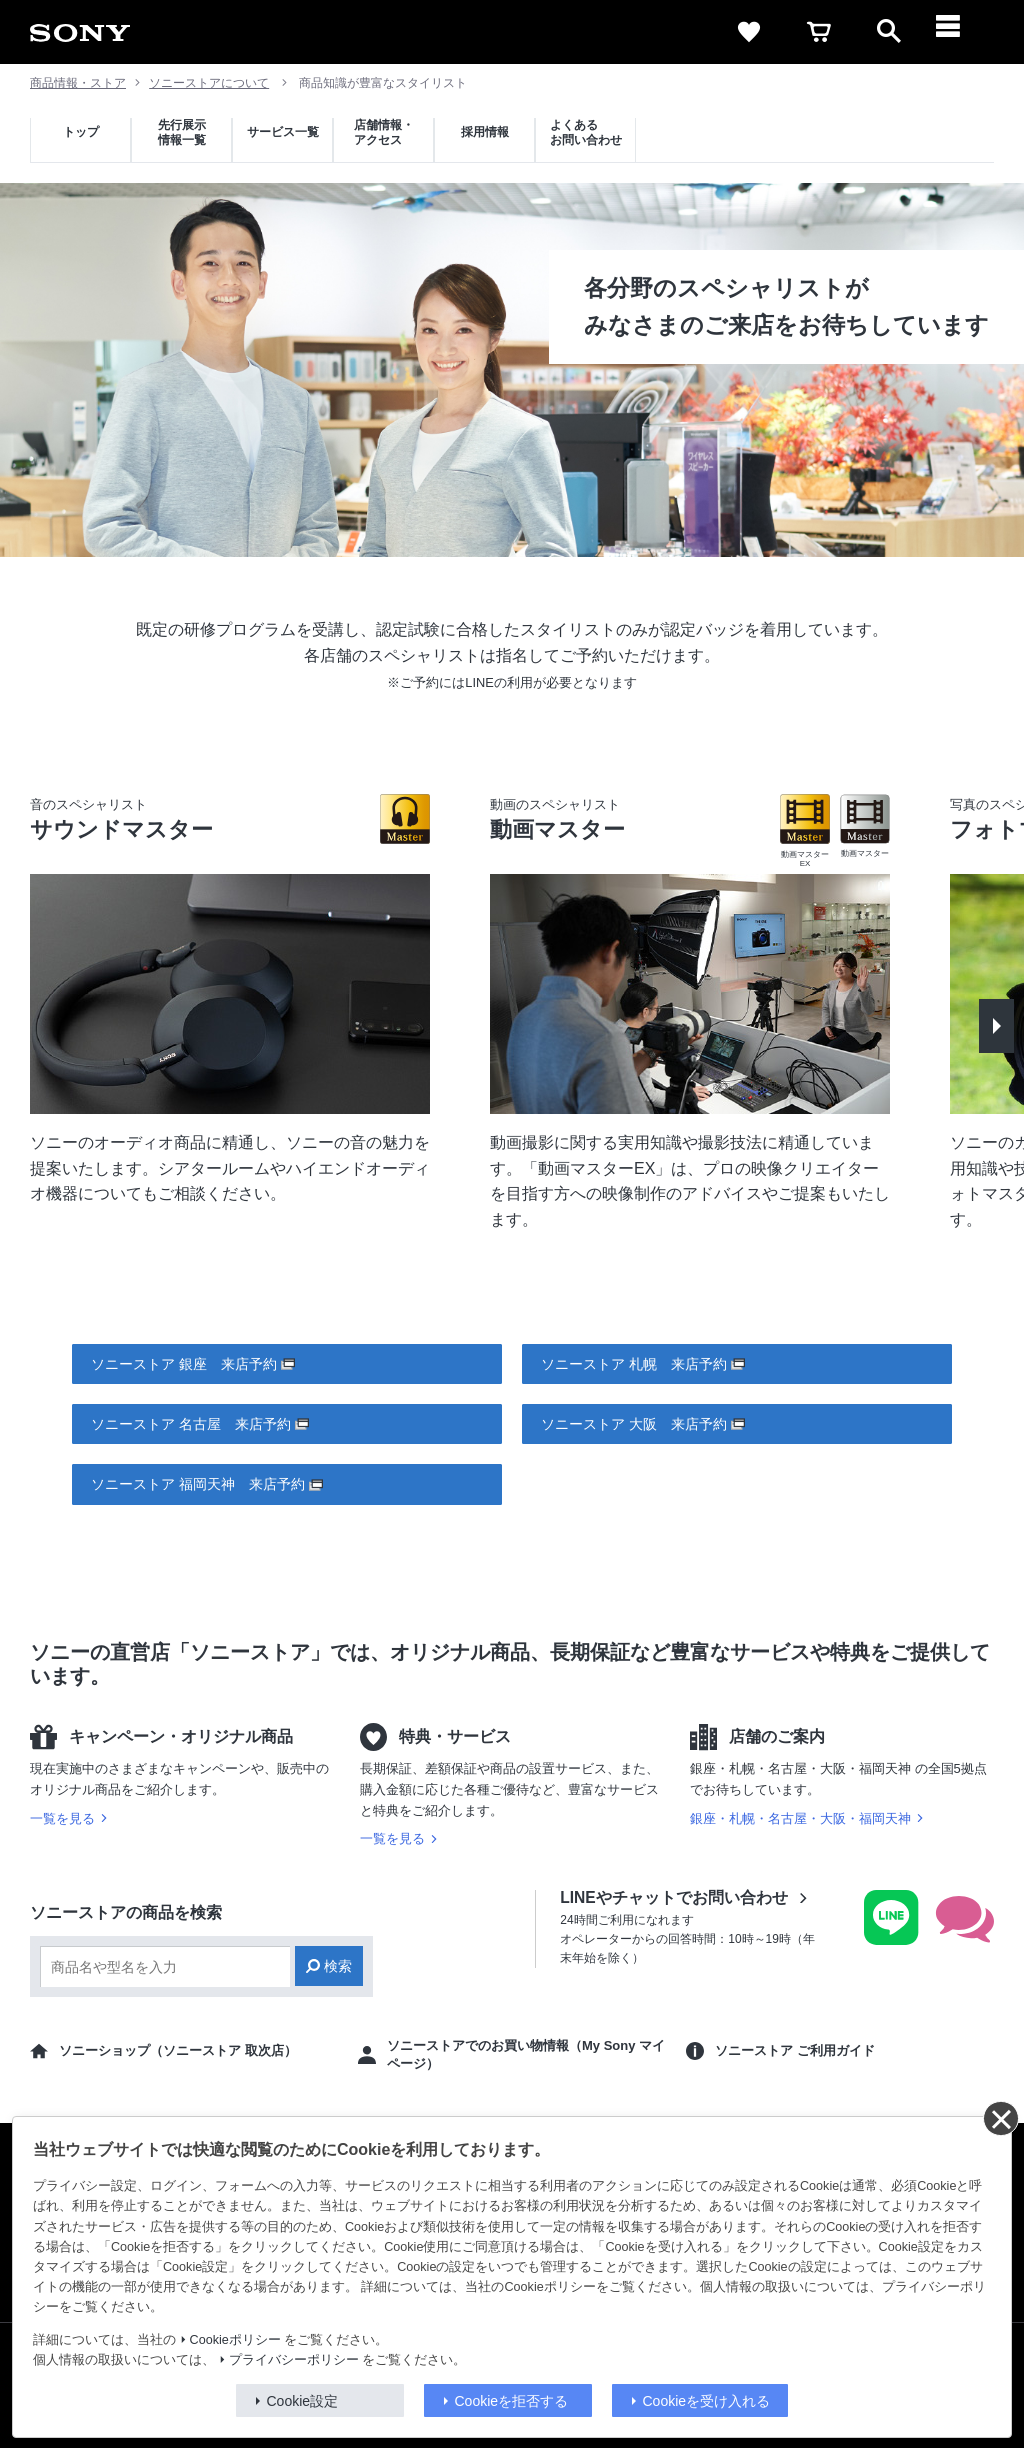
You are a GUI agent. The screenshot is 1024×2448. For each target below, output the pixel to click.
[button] (996, 1026)
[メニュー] (959, 32)
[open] (889, 32)
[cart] (819, 32)
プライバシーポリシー (294, 2360)
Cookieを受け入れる (707, 2401)
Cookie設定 (303, 2401)
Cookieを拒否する (512, 2401)
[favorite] (749, 32)
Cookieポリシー (235, 2340)
